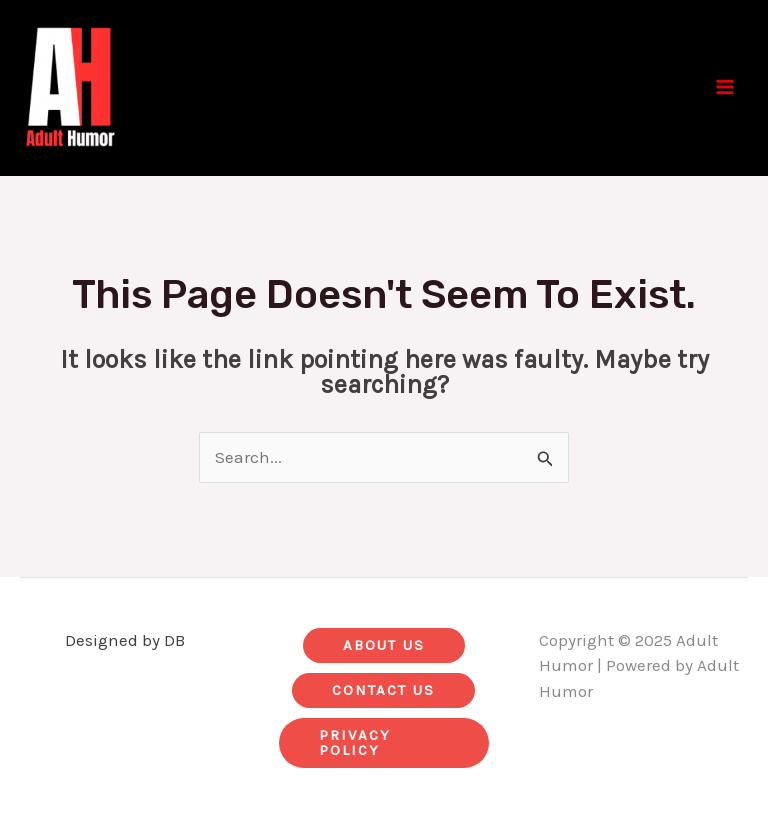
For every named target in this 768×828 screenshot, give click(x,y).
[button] (384, 645)
